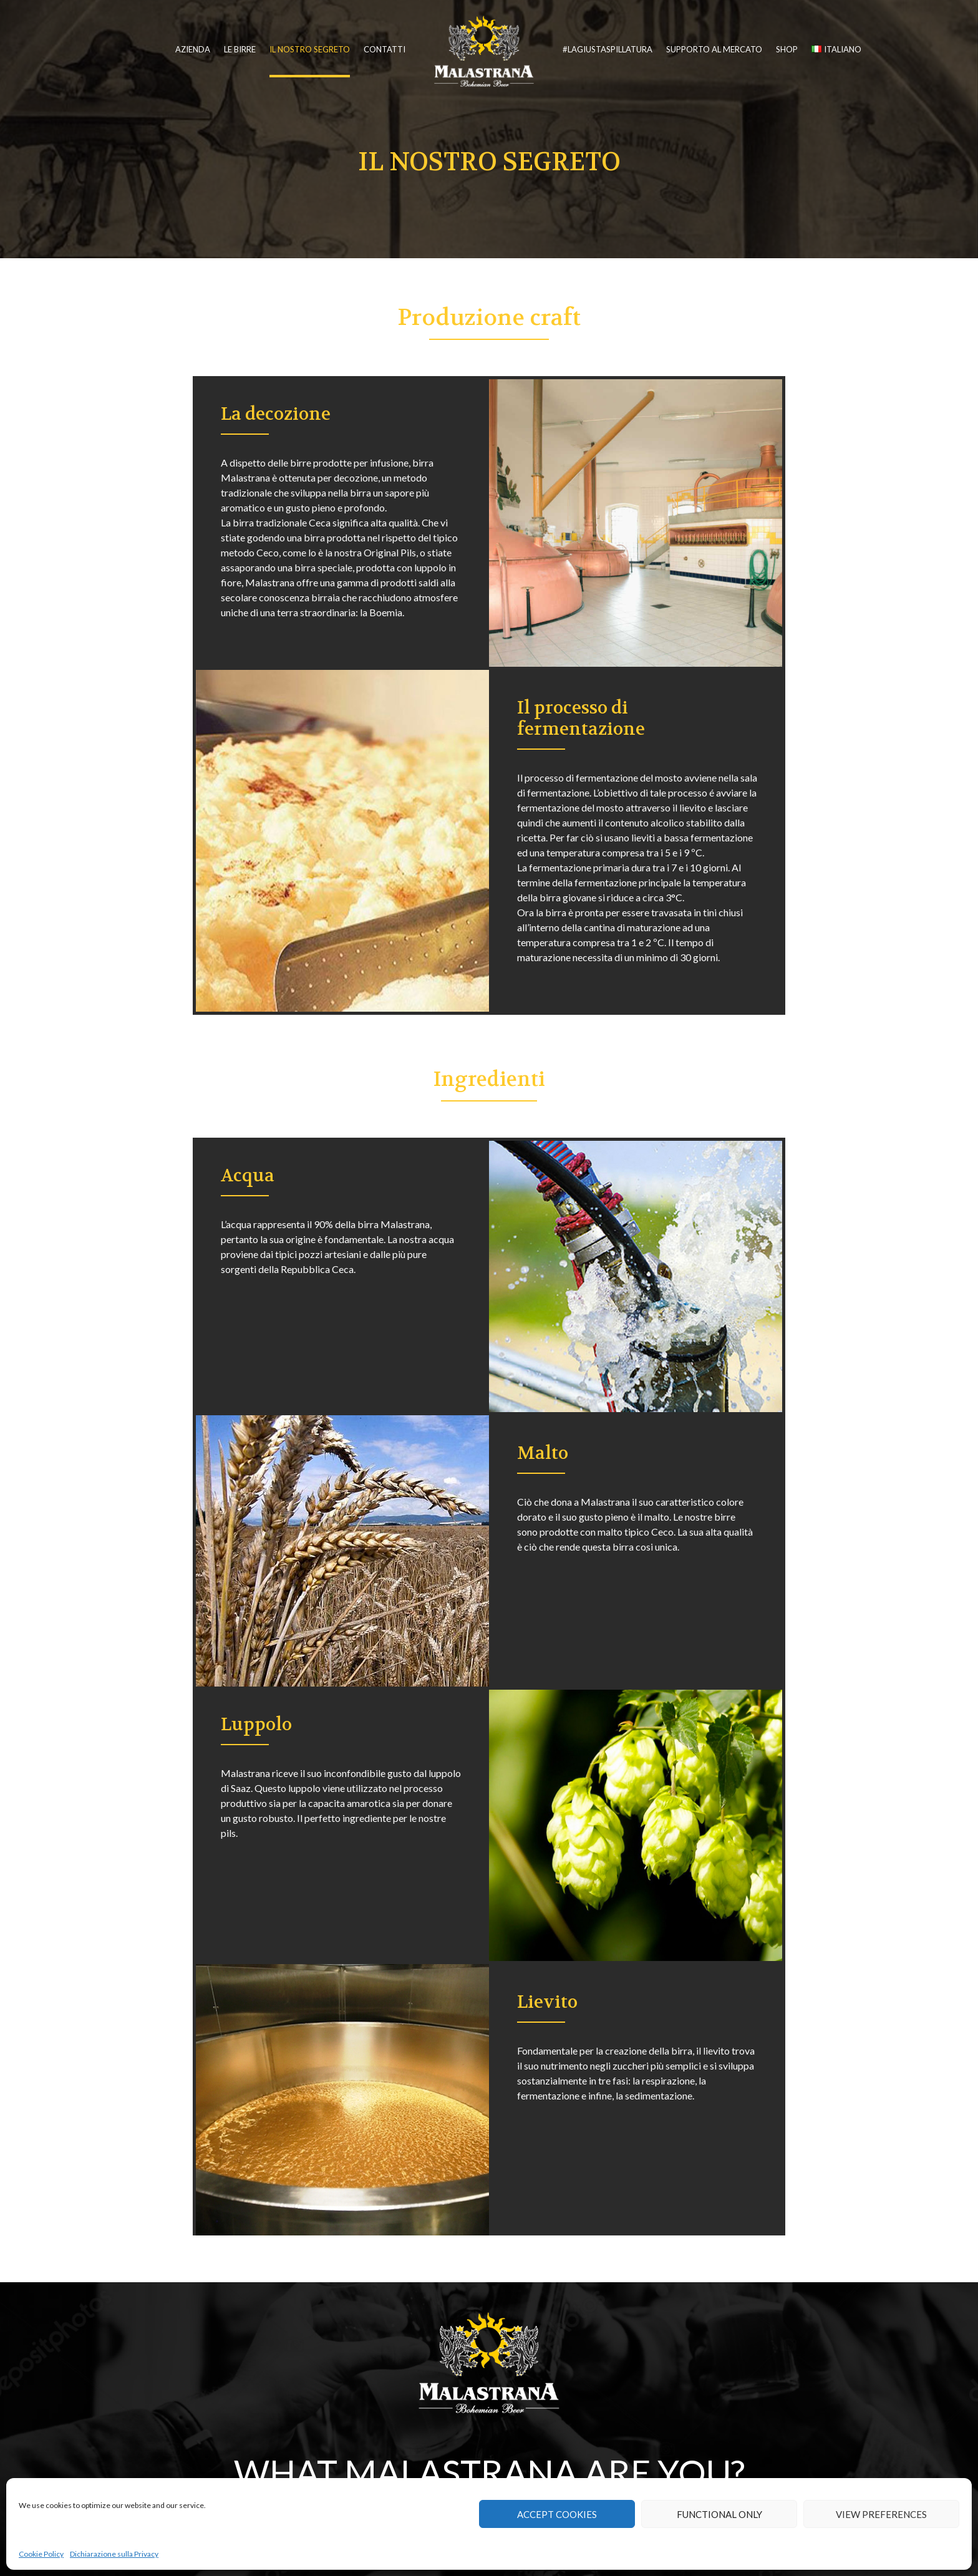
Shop (787, 49)
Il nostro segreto (309, 49)
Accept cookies (557, 2514)
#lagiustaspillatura (607, 49)
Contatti (384, 49)
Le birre (240, 49)
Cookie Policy (41, 2554)
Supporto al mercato (714, 49)
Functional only (719, 2514)
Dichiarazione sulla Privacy (114, 2554)
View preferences (881, 2514)
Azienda (192, 49)
